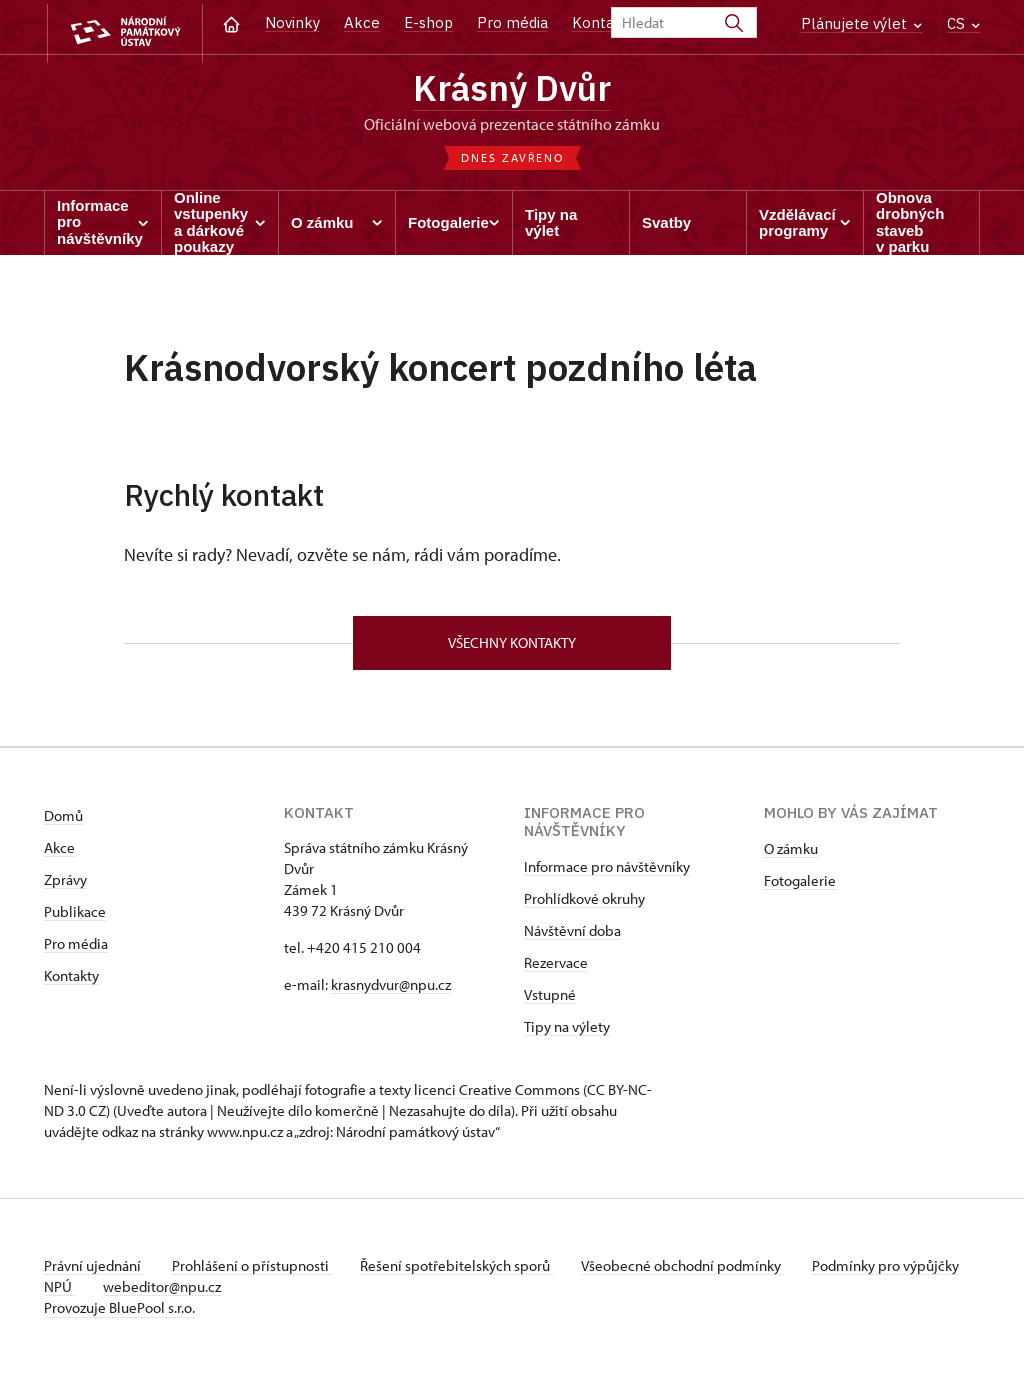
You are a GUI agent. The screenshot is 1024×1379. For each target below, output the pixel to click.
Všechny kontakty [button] (512, 646)
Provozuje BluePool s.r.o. (119, 1312)
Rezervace (556, 967)
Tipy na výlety (567, 1031)
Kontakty (71, 980)
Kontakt (600, 22)
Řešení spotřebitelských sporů (464, 1270)
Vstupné (550, 999)
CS (963, 23)
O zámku (791, 853)
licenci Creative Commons (497, 1094)
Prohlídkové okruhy (584, 903)
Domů (63, 820)
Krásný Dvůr (512, 90)
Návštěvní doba (572, 935)
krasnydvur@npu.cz (391, 989)
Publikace (75, 916)
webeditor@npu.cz (225, 1291)
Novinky (292, 22)
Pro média (512, 22)
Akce (362, 22)
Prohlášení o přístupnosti (256, 1270)
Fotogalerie (800, 885)
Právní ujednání (94, 1270)
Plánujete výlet (861, 23)
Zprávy (65, 884)
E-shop (428, 22)
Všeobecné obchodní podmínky (694, 1270)
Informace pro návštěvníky (607, 871)
